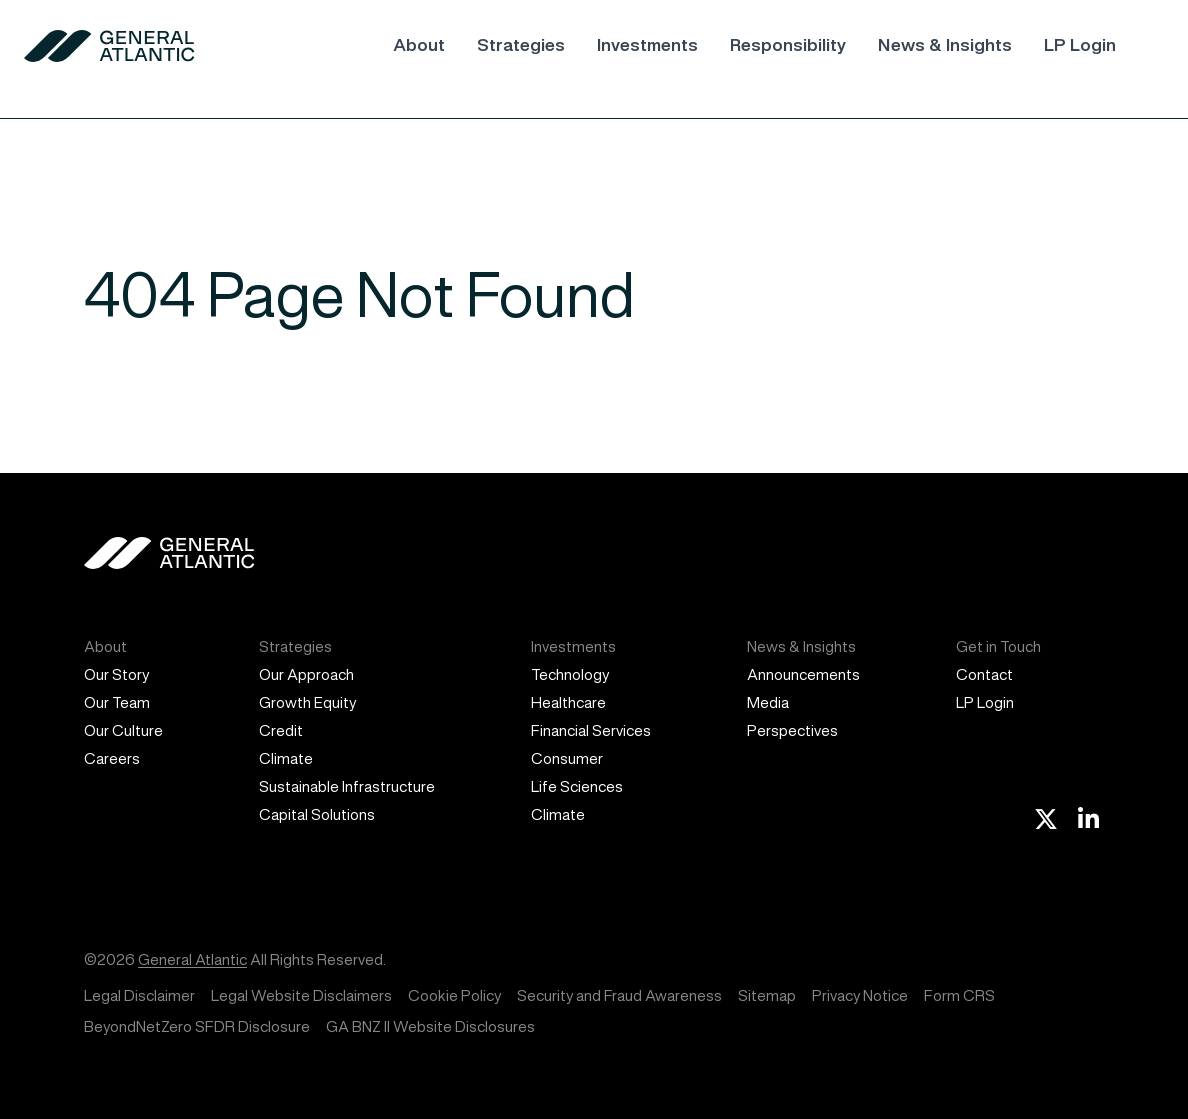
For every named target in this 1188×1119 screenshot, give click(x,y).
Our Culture (123, 730)
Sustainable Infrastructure (347, 786)
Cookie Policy (454, 995)
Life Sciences (577, 786)
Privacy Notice (860, 995)
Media (768, 702)
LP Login (1080, 45)
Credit (281, 730)
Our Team (117, 702)
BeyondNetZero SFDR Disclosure (197, 1026)
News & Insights (945, 45)
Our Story (116, 674)
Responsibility (788, 45)
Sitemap (767, 995)
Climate (286, 758)
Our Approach (306, 674)
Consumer (567, 758)
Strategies (521, 45)
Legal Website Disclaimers (301, 995)
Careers (112, 758)
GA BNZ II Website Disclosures (430, 1026)
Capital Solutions (317, 814)
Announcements (803, 674)
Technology (570, 674)
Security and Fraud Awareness (619, 995)
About (419, 45)
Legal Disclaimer (139, 995)
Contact (984, 674)
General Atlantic (192, 959)
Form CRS (959, 995)
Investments (647, 45)
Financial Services (591, 730)
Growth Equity (307, 702)
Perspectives (792, 730)
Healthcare (568, 702)
